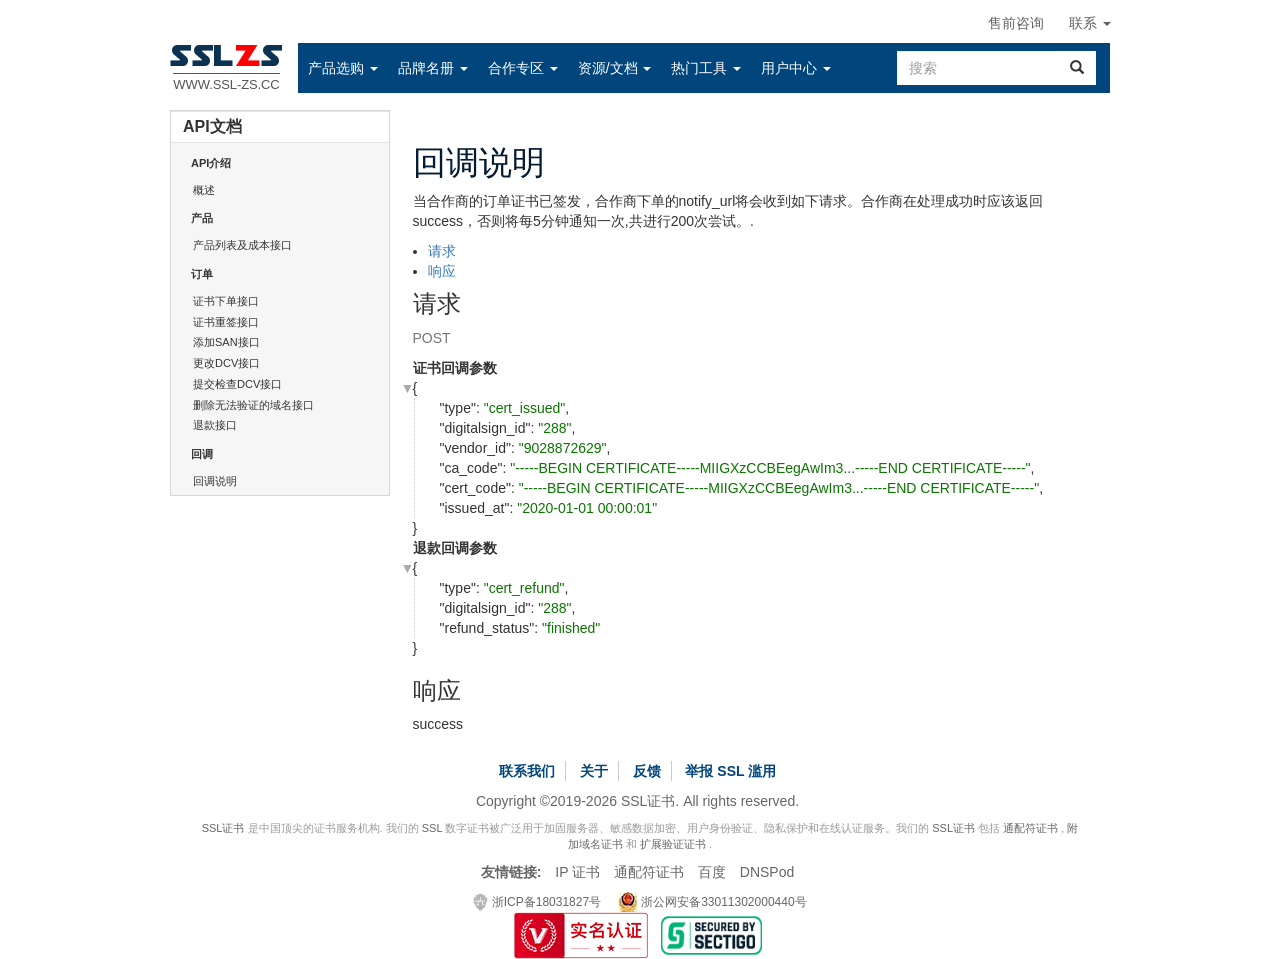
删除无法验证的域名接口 (253, 405)
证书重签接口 (226, 322)
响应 (442, 271)
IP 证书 (577, 872)
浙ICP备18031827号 (537, 902)
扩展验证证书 (673, 844)
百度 (712, 872)
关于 (594, 771)
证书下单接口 (226, 301)
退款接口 (215, 425)
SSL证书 (223, 828)
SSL (432, 828)
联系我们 (527, 771)
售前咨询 (1016, 23)
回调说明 (215, 481)
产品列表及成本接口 (242, 245)
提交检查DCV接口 (237, 384)
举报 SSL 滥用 (730, 771)
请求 (442, 251)
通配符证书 (1030, 828)
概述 (204, 190)
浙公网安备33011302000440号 (712, 902)
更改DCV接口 (226, 363)
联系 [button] (1090, 23)
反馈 (647, 771)
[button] (343, 68)
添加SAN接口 (226, 342)
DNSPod (767, 872)
